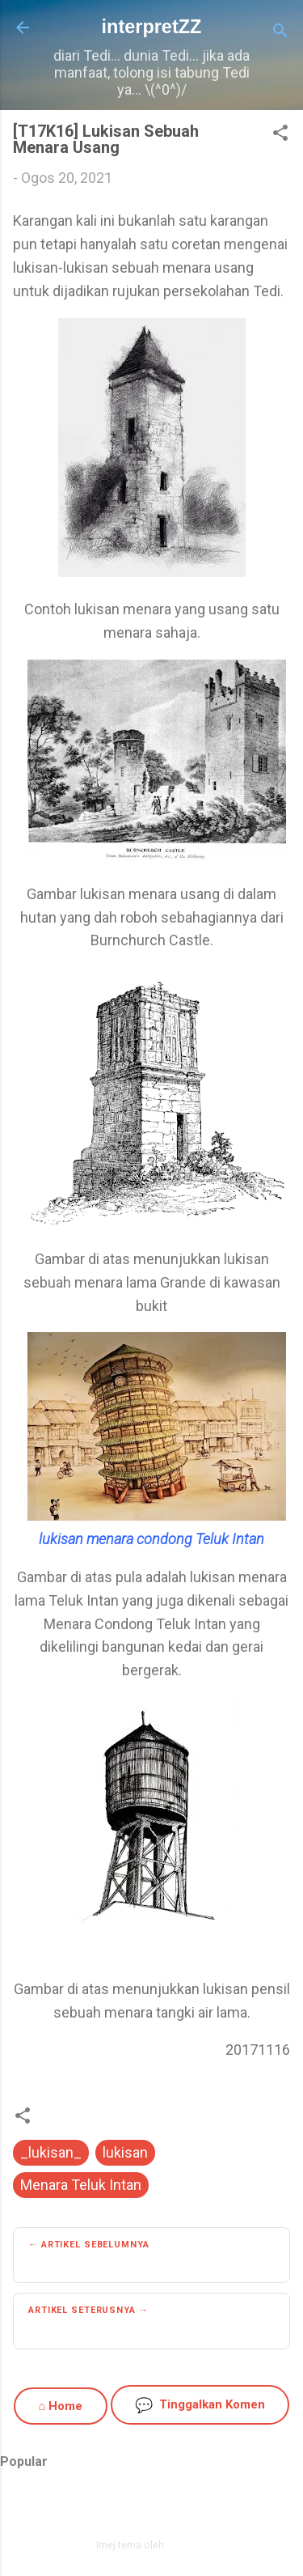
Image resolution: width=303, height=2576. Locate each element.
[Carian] (280, 32)
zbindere (186, 2545)
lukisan (125, 2152)
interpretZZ (152, 26)
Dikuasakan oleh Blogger (151, 2510)
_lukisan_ (51, 2152)
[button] (280, 135)
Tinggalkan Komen (200, 2404)
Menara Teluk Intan (80, 2184)
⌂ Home (60, 2406)
